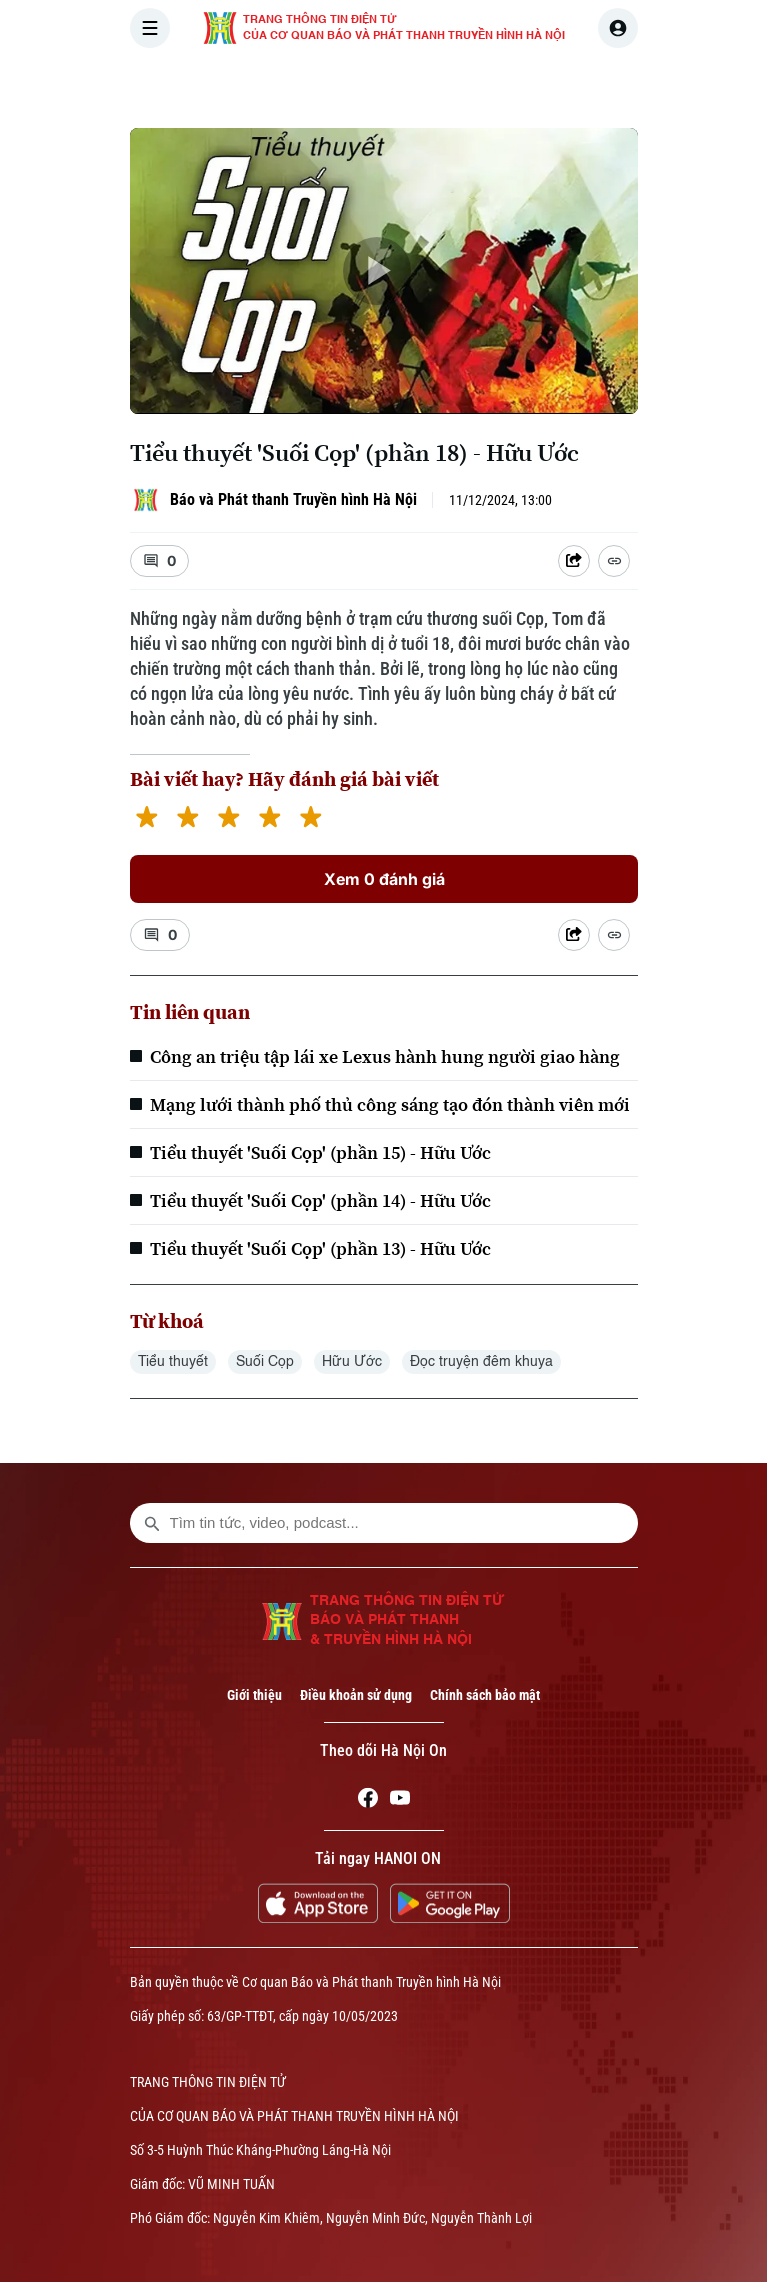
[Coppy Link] (614, 561)
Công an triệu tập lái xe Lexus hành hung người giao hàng (385, 1056)
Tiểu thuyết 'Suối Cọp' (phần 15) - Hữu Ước (320, 1152)
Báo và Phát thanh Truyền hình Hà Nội (293, 499)
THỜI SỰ (337, 84)
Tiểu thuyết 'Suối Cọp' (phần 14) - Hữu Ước (320, 1200)
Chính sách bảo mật (485, 1695)
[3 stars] (228, 819)
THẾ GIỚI (510, 84)
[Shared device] (574, 561)
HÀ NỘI (423, 84)
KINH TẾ (601, 84)
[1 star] (146, 819)
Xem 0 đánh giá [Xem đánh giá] (384, 879)
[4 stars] (269, 819)
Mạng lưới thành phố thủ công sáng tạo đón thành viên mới (390, 1104)
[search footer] (152, 1523)
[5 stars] (310, 819)
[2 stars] (187, 819)
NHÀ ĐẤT (691, 84)
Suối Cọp (265, 1362)
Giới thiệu (254, 1695)
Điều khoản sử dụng (356, 1695)
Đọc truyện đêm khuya (481, 1362)
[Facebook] (368, 1801)
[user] (618, 28)
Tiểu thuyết (173, 1362)
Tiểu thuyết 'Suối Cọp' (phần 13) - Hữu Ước (320, 1248)
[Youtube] (400, 1801)
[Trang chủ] (265, 84)
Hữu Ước (352, 1362)
